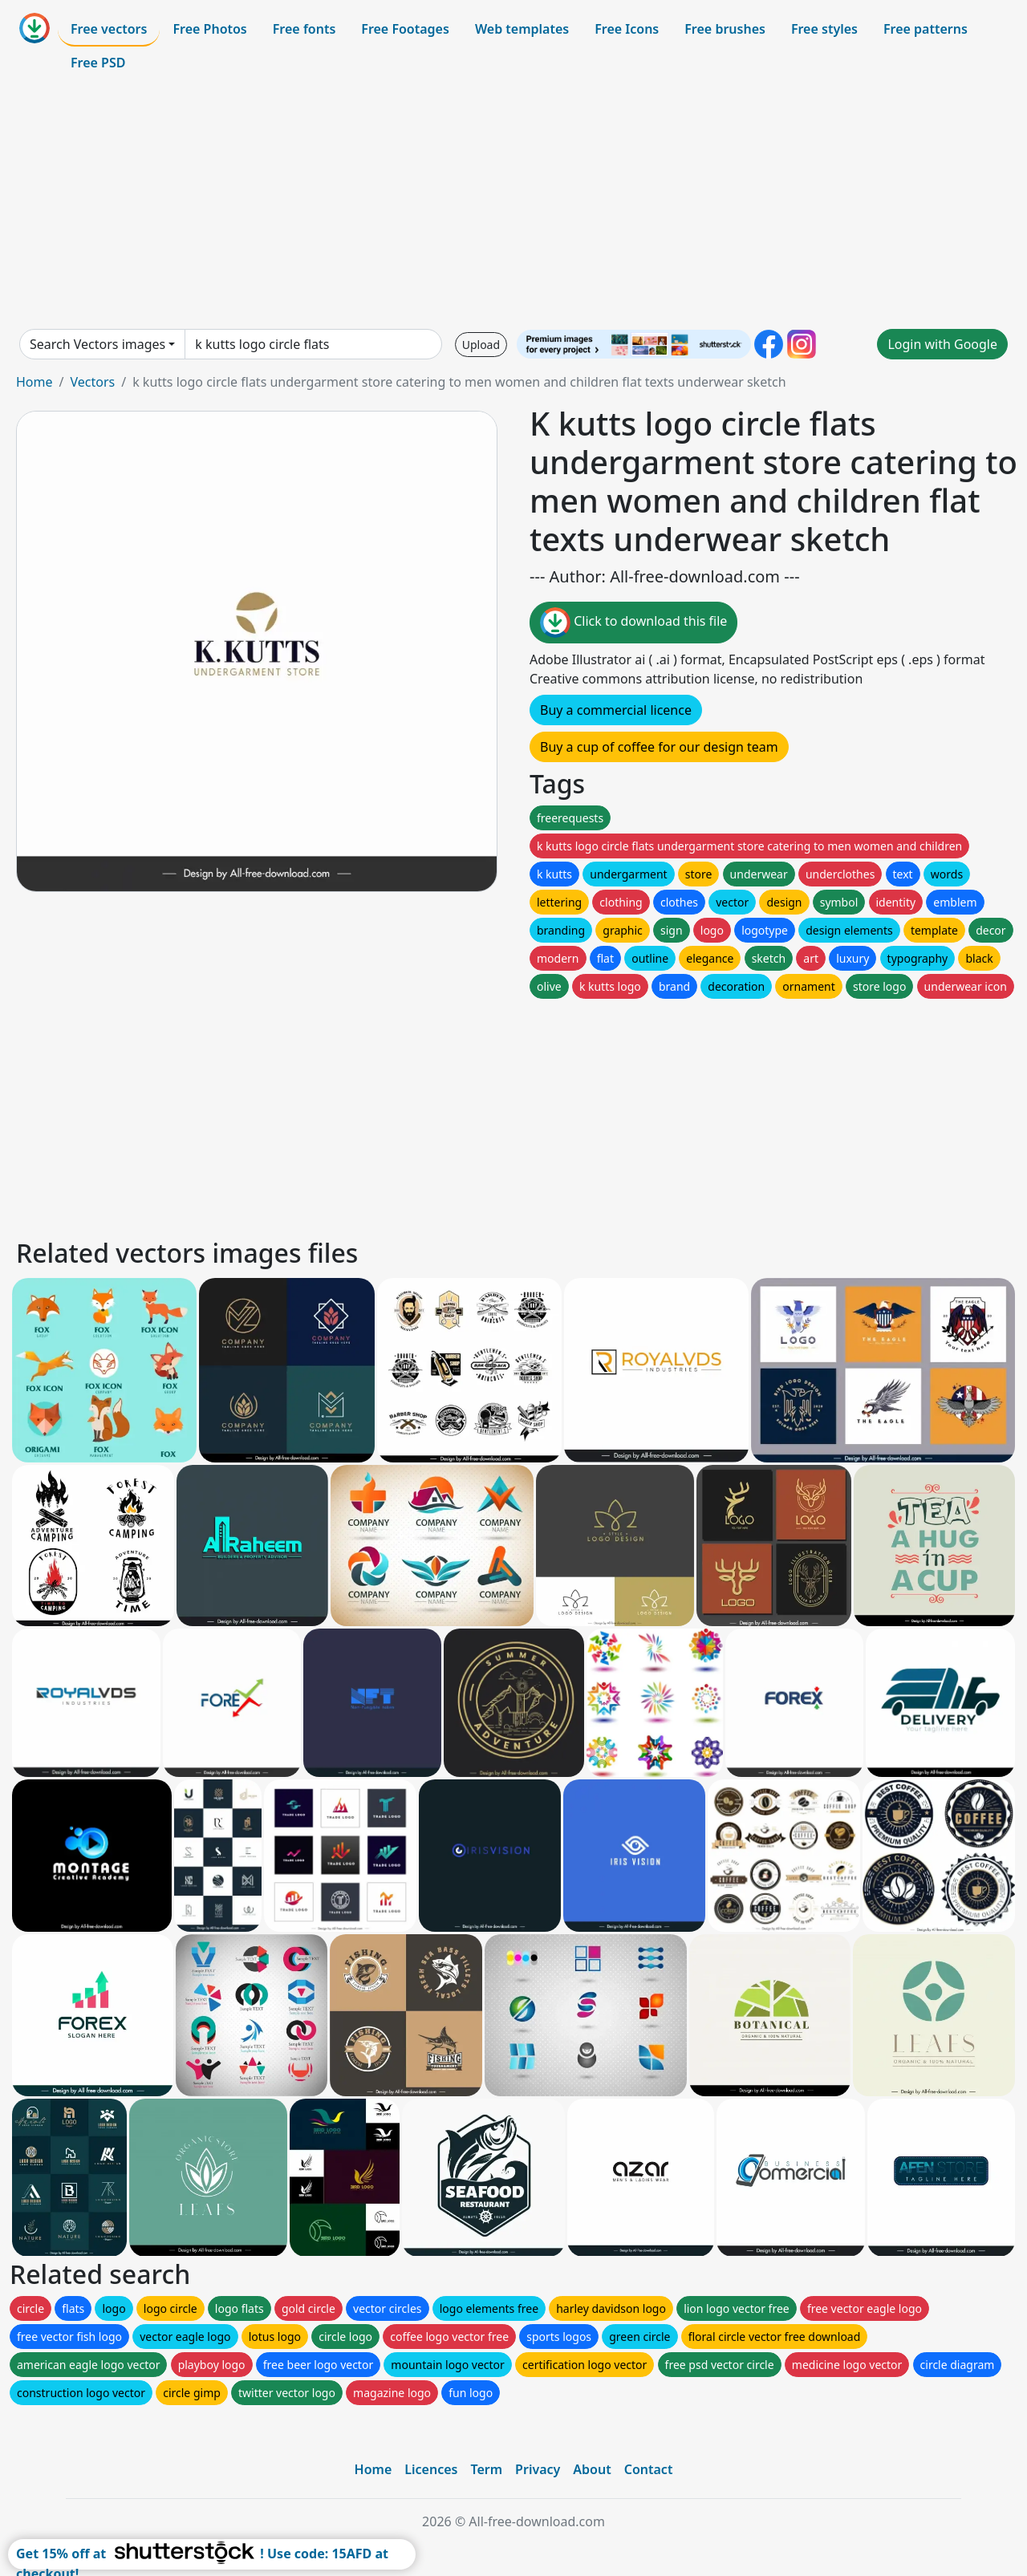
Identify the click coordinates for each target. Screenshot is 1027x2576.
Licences (430, 2469)
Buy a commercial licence (616, 710)
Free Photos (209, 29)
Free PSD (98, 62)
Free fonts (304, 29)
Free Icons (627, 29)
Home (34, 382)
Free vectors (109, 29)
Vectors (92, 382)
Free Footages (405, 29)
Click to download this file (633, 622)
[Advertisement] (513, 203)
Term (486, 2469)
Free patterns (925, 29)
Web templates (522, 29)
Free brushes (724, 29)
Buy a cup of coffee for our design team (659, 747)
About (592, 2469)
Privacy (537, 2469)
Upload (481, 344)
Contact (648, 2469)
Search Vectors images (97, 344)
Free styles (824, 29)
